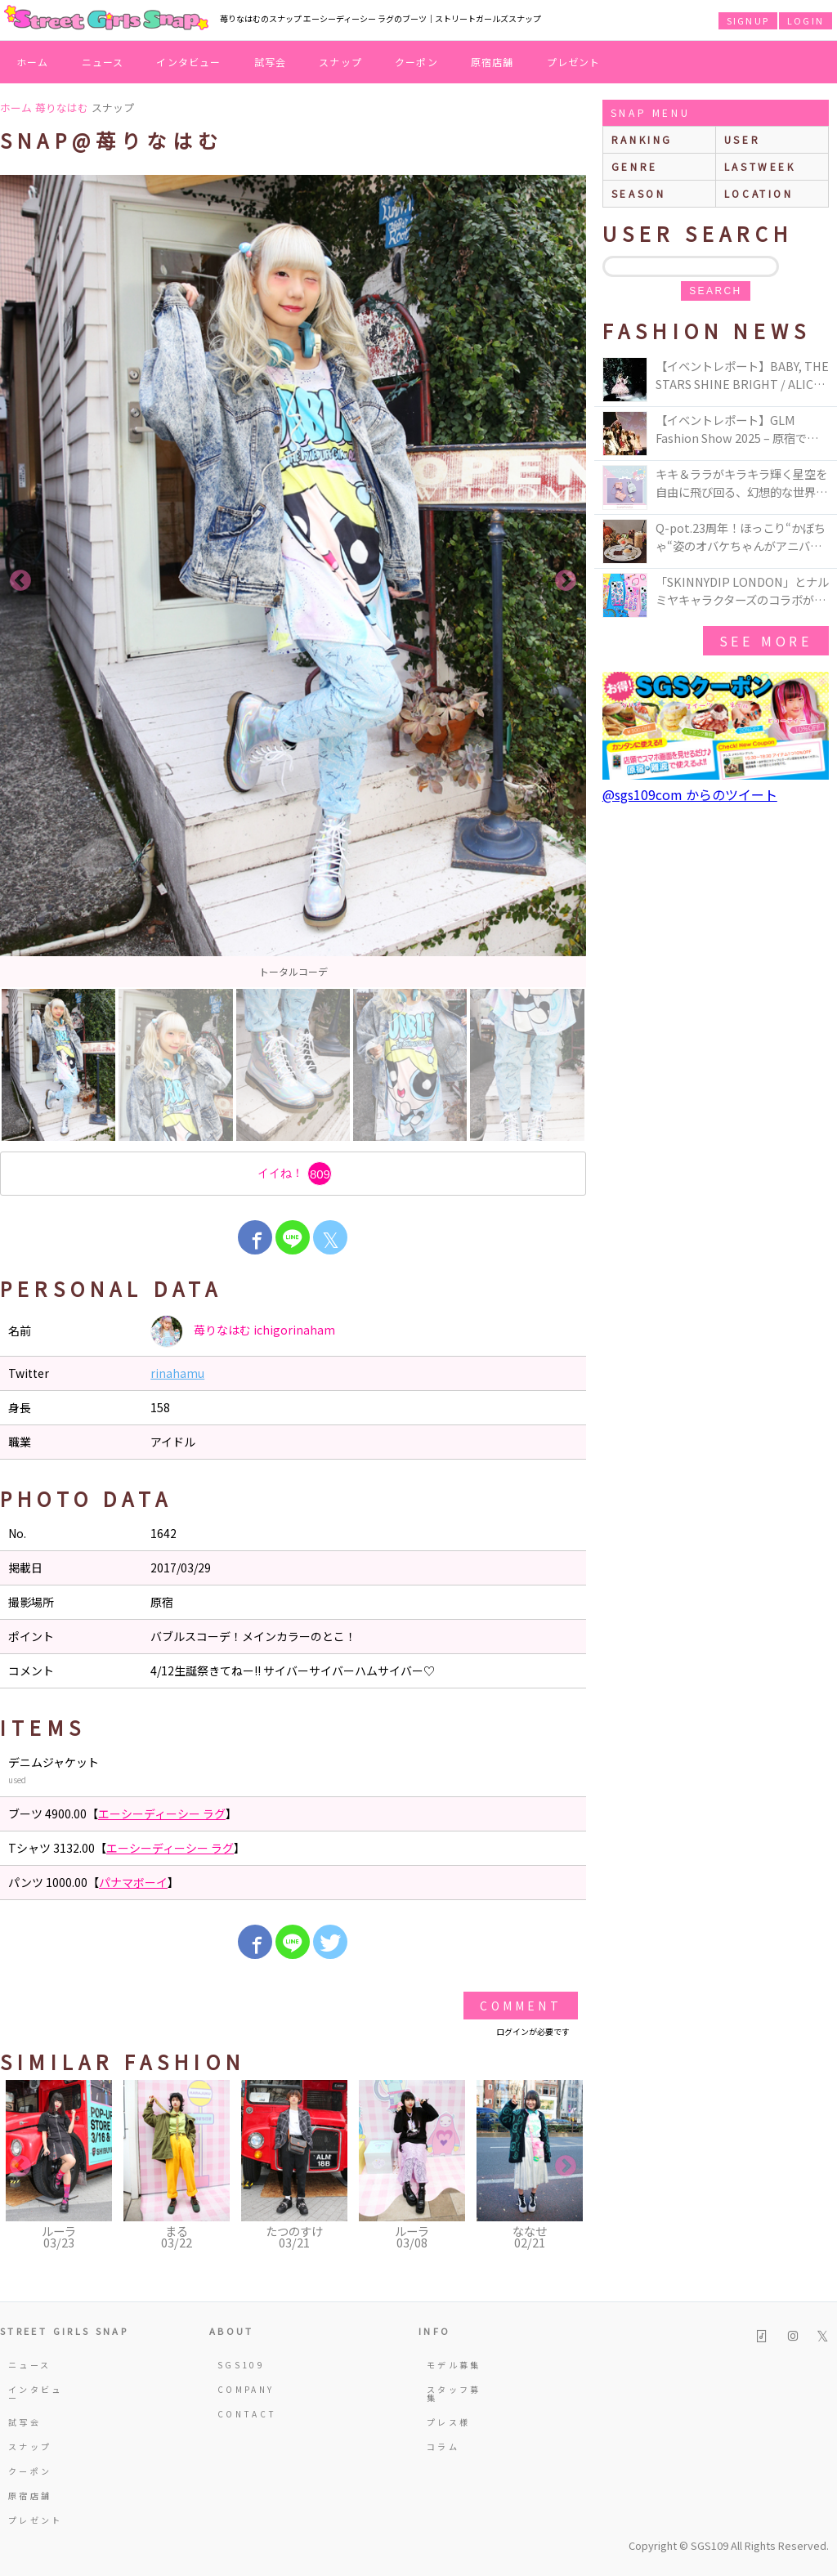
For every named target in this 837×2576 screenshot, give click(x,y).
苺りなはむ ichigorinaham (242, 1331)
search (715, 291)
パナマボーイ (133, 1882)
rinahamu (177, 1373)
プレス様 (448, 2422)
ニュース (103, 62)
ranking (642, 139)
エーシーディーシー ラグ (162, 1813)
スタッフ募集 (454, 2393)
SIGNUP (748, 20)
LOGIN (805, 20)
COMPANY (246, 2389)
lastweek (760, 166)
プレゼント (574, 62)
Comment (520, 2005)
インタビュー (188, 62)
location (759, 193)
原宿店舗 (492, 62)
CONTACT (247, 2414)
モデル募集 (454, 2365)
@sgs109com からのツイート (689, 794)
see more (765, 641)
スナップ (340, 62)
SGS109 (241, 2365)
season (638, 193)
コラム (443, 2446)
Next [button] (565, 581)
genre (634, 166)
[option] (293, 581)
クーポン (416, 62)
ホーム (32, 62)
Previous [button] (20, 581)
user (742, 139)
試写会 (270, 62)
